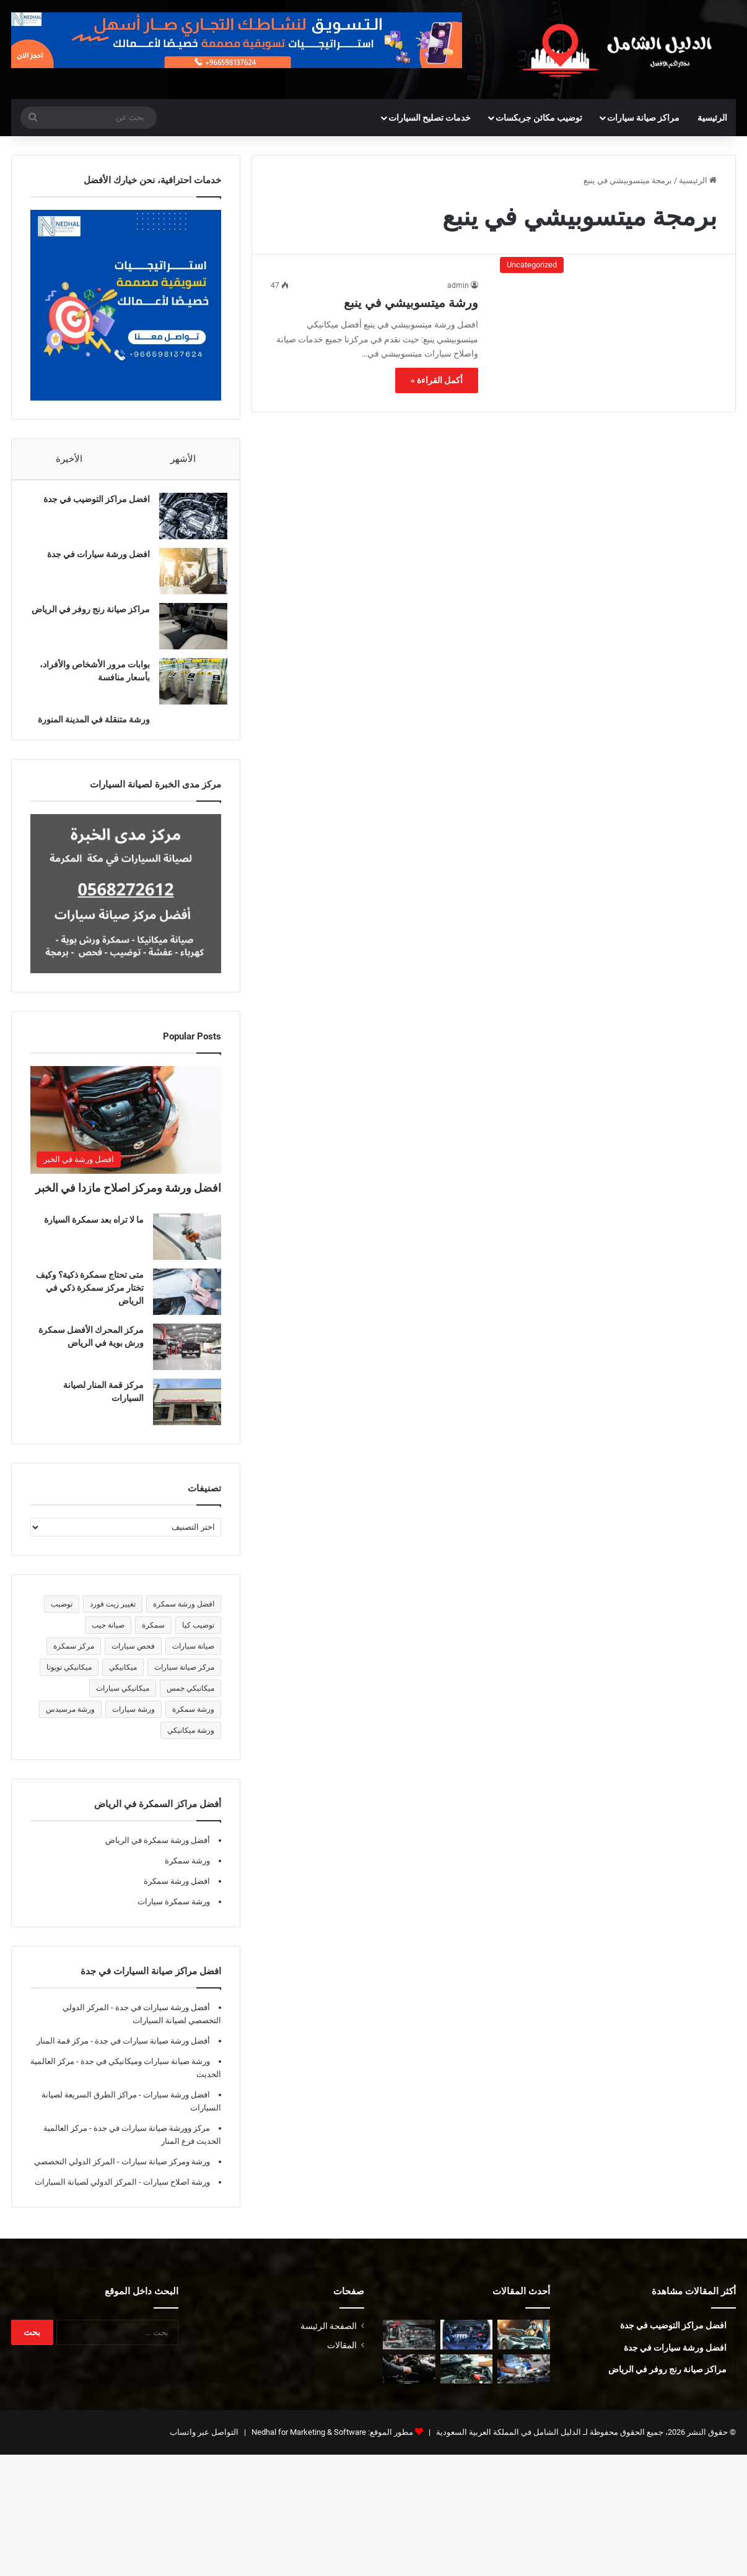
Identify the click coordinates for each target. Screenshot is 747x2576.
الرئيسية (712, 118)
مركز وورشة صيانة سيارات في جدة (151, 2140)
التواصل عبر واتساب (204, 2444)
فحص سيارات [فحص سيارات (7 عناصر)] (133, 1658)
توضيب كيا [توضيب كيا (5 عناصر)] (198, 1637)
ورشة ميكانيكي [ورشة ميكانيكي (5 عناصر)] (190, 1742)
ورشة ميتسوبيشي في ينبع (411, 302)
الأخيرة (69, 458)
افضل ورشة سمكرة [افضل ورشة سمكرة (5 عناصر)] (183, 1616)
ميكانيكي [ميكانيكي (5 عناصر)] (123, 1679)
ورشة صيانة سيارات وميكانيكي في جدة (144, 2073)
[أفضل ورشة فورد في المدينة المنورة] (466, 2381)
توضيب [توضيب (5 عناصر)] (61, 1616)
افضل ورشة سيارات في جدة (92, 560)
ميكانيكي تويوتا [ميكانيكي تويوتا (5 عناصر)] (69, 1679)
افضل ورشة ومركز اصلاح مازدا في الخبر (128, 1200)
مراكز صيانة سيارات (643, 118)
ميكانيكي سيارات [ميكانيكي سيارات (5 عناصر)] (122, 1700)
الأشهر (183, 458)
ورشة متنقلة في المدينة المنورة (88, 726)
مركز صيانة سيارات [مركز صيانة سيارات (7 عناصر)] (184, 1679)
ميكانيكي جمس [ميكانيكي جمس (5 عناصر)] (190, 1700)
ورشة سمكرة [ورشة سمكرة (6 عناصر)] (193, 1721)
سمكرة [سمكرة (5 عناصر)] (153, 1637)
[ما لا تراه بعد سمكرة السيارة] (187, 1249)
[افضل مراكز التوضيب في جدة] (187, 522)
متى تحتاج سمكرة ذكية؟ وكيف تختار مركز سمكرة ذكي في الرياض (90, 1300)
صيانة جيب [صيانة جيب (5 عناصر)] (108, 1637)
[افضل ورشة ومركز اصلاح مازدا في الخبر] (125, 1132)
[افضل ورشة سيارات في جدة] (187, 577)
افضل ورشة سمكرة (177, 1893)
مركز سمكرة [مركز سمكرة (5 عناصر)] (73, 1658)
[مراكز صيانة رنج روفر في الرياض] (187, 632)
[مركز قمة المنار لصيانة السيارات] (187, 1414)
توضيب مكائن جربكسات (539, 118)
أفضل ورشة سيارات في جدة (161, 2019)
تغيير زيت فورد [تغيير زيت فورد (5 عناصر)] (113, 1616)
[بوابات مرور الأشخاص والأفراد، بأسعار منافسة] (187, 687)
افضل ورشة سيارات (175, 2107)
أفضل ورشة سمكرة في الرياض (157, 1852)
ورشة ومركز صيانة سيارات (165, 2174)
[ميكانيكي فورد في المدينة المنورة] (409, 2381)
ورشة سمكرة (187, 1873)
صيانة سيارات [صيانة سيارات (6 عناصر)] (193, 1658)
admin (458, 285)
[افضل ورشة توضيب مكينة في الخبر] (466, 2347)
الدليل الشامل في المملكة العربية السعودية (507, 2444)
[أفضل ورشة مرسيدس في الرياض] (523, 2347)
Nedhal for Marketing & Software (308, 2444)
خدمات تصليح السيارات (429, 118)
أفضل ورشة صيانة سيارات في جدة (151, 2053)
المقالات (342, 2357)
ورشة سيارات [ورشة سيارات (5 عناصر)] (133, 1721)
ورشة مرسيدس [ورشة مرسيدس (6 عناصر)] (70, 1721)
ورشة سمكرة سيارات (174, 1914)
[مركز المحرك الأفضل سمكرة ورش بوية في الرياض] (187, 1359)
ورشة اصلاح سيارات (175, 2194)
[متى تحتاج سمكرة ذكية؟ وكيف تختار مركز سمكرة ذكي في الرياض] (187, 1304)
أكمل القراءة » (437, 380)
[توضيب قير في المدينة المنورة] (409, 2347)
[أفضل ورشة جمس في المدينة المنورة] (523, 2381)
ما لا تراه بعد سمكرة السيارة (94, 1232)
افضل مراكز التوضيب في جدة (90, 505)
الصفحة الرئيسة (328, 2338)
